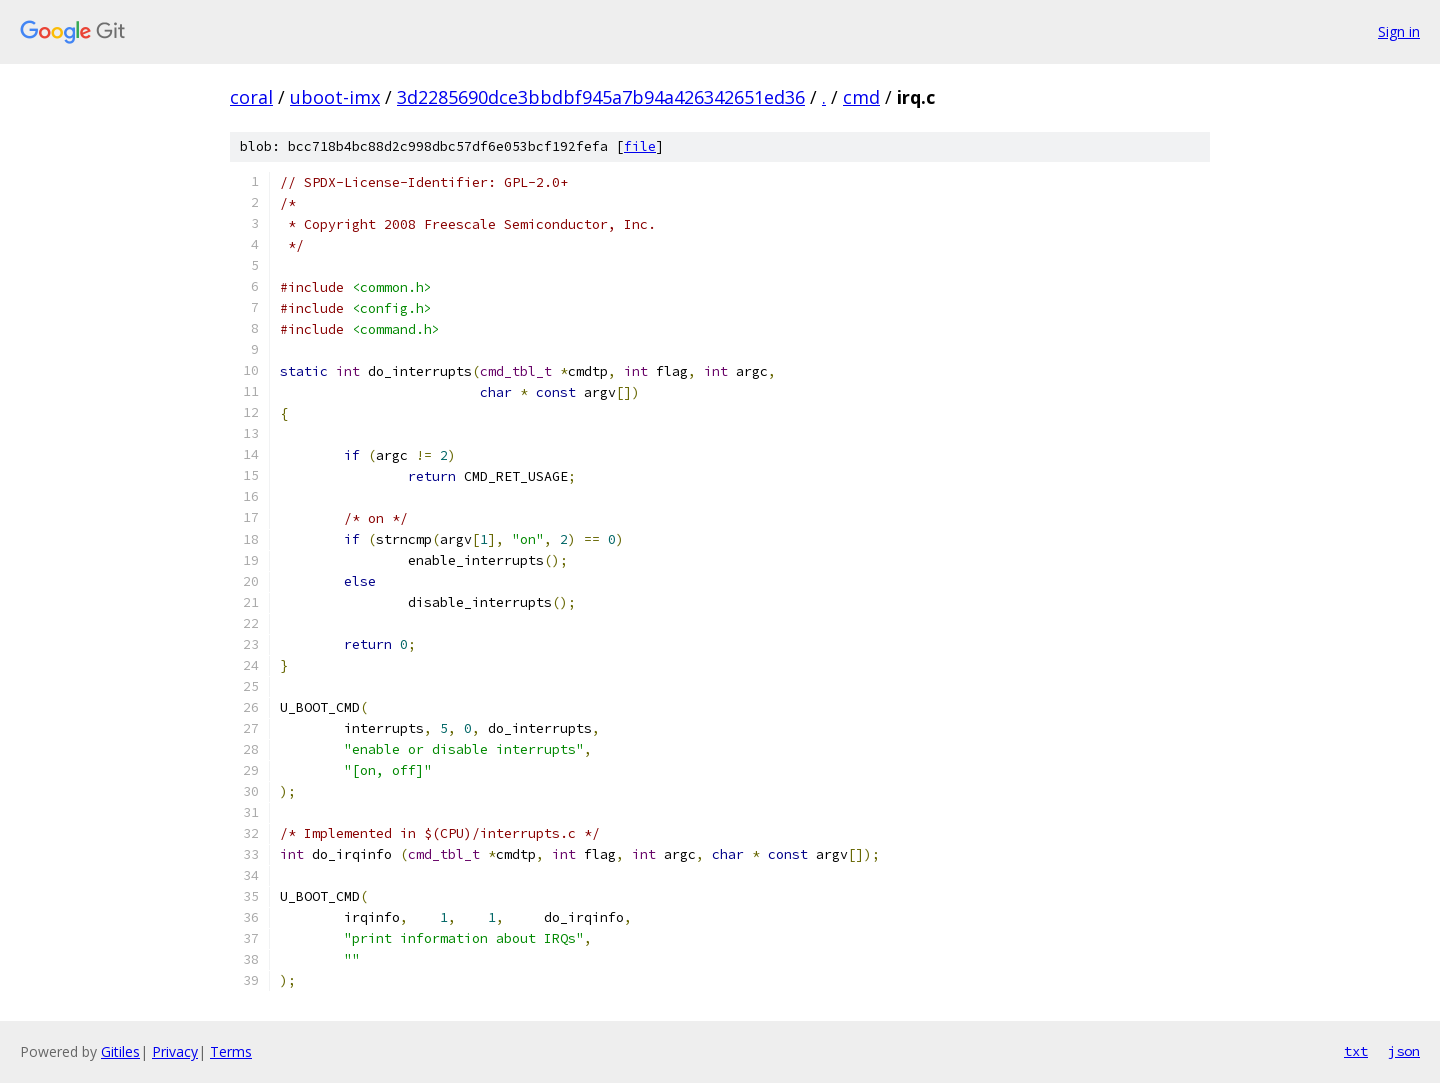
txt (1356, 1051)
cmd (861, 97)
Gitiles (120, 1051)
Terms (231, 1051)
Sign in (1399, 31)
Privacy (175, 1051)
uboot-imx (335, 97)
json (1404, 1051)
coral (251, 97)
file (640, 146)
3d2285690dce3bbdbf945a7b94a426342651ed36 (601, 97)
